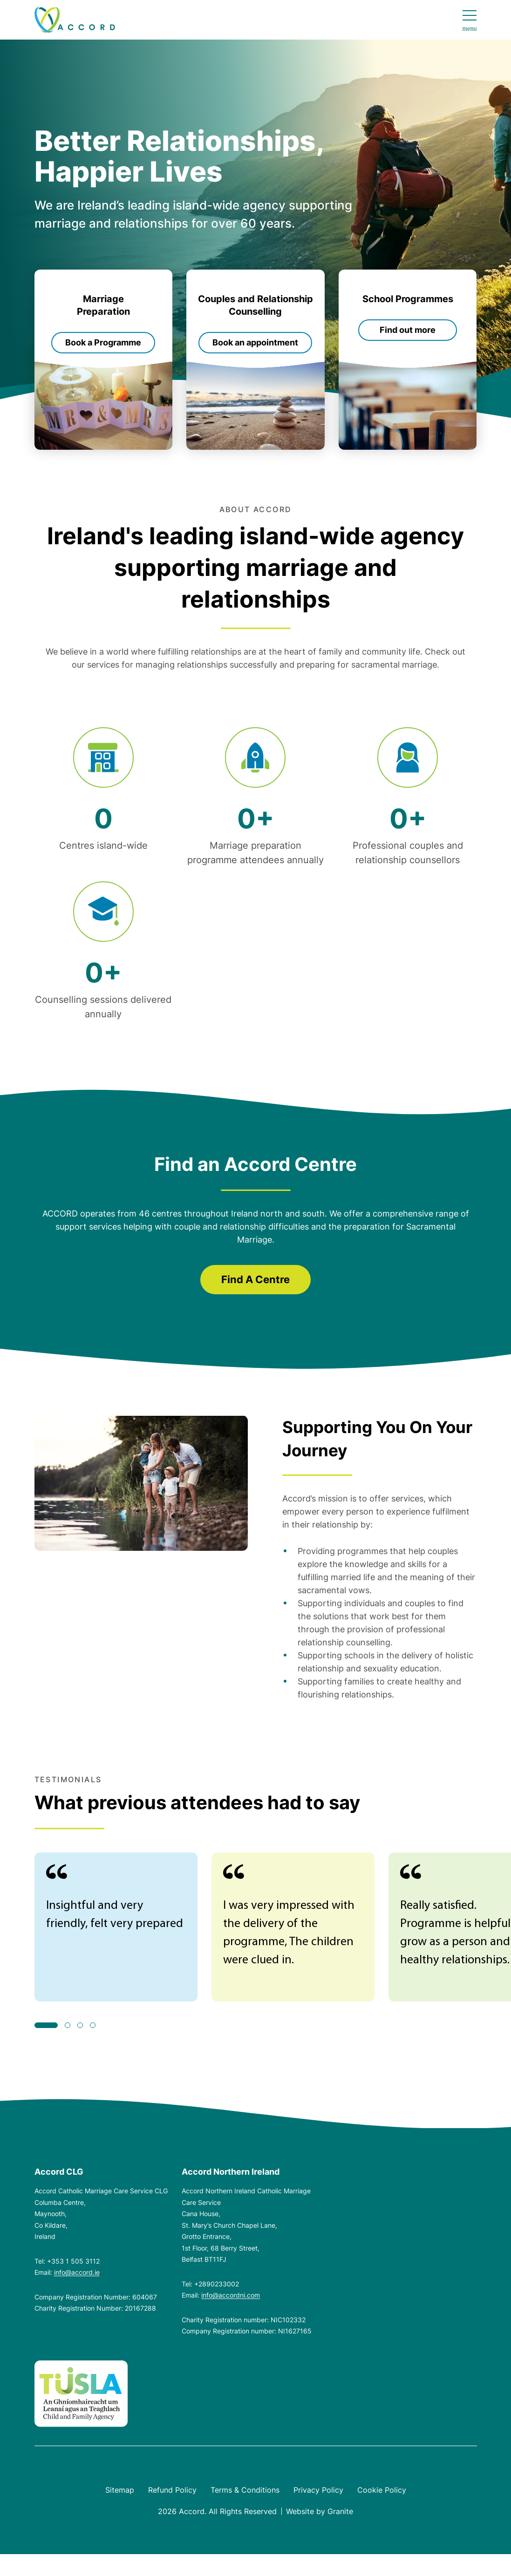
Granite (340, 2511)
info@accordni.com (230, 2295)
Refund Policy (172, 2490)
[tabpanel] (115, 1927)
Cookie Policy (381, 2490)
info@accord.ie (77, 2272)
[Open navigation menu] (469, 21)
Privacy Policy (318, 2490)
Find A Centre (255, 1279)
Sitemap (119, 2490)
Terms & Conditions (245, 2490)
